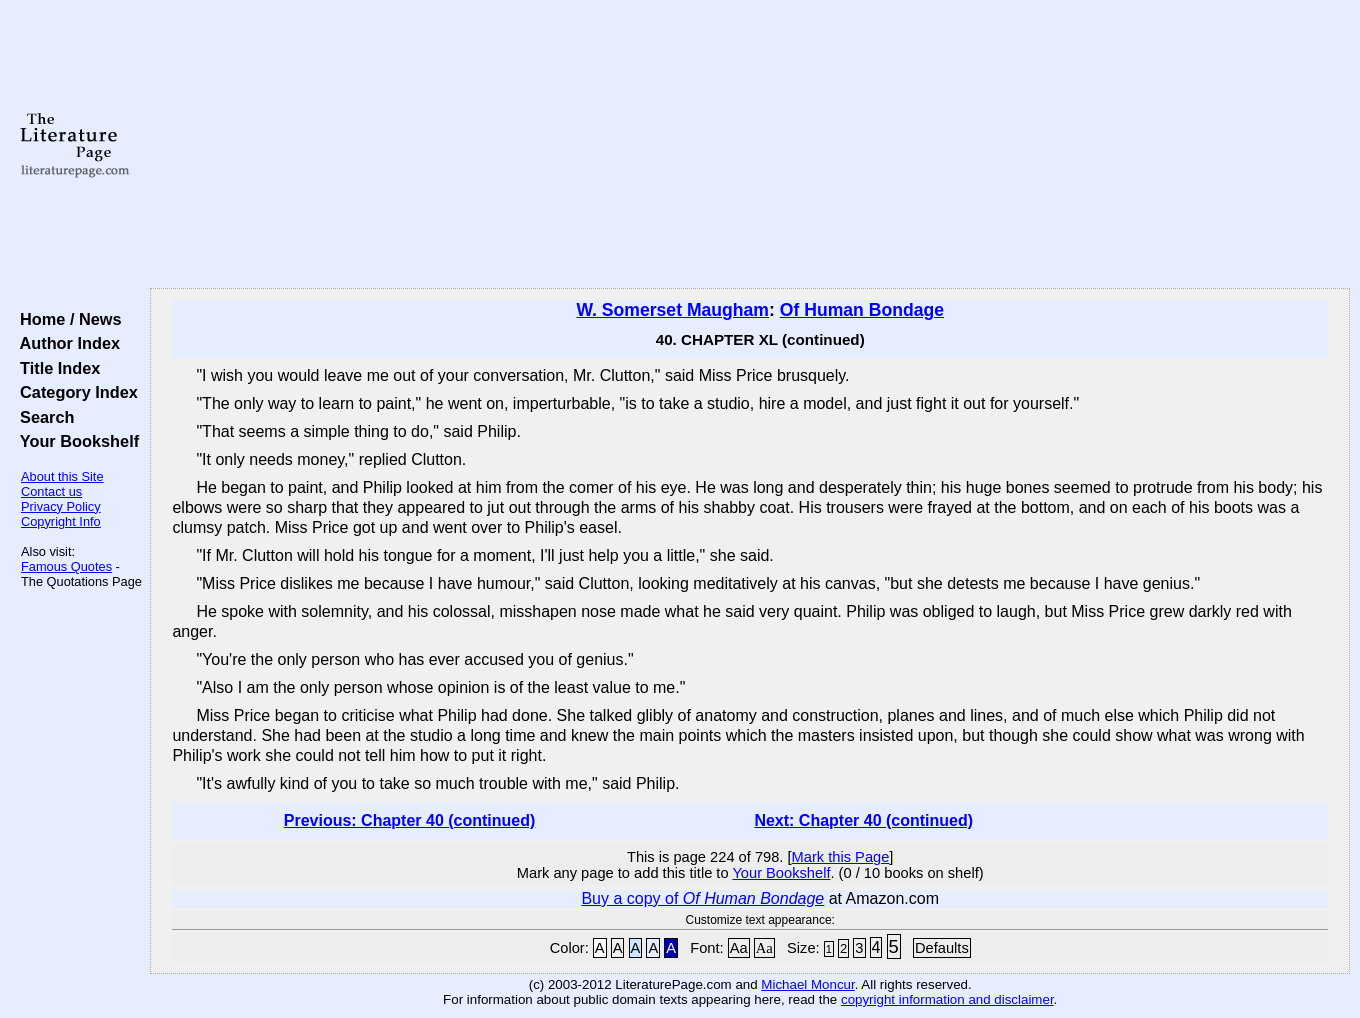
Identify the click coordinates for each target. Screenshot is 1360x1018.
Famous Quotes (66, 566)
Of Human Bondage (862, 310)
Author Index (65, 343)
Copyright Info (61, 521)
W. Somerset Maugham (672, 310)
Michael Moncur (807, 984)
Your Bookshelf (75, 441)
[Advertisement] (750, 145)
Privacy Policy (61, 506)
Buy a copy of (702, 898)
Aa (739, 948)
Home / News (66, 319)
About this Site (62, 476)
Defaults (942, 948)
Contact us (51, 491)
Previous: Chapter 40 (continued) (410, 820)
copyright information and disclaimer (947, 999)
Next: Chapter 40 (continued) (863, 820)
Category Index (74, 392)
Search (42, 417)
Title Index (55, 368)
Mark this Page (841, 857)
